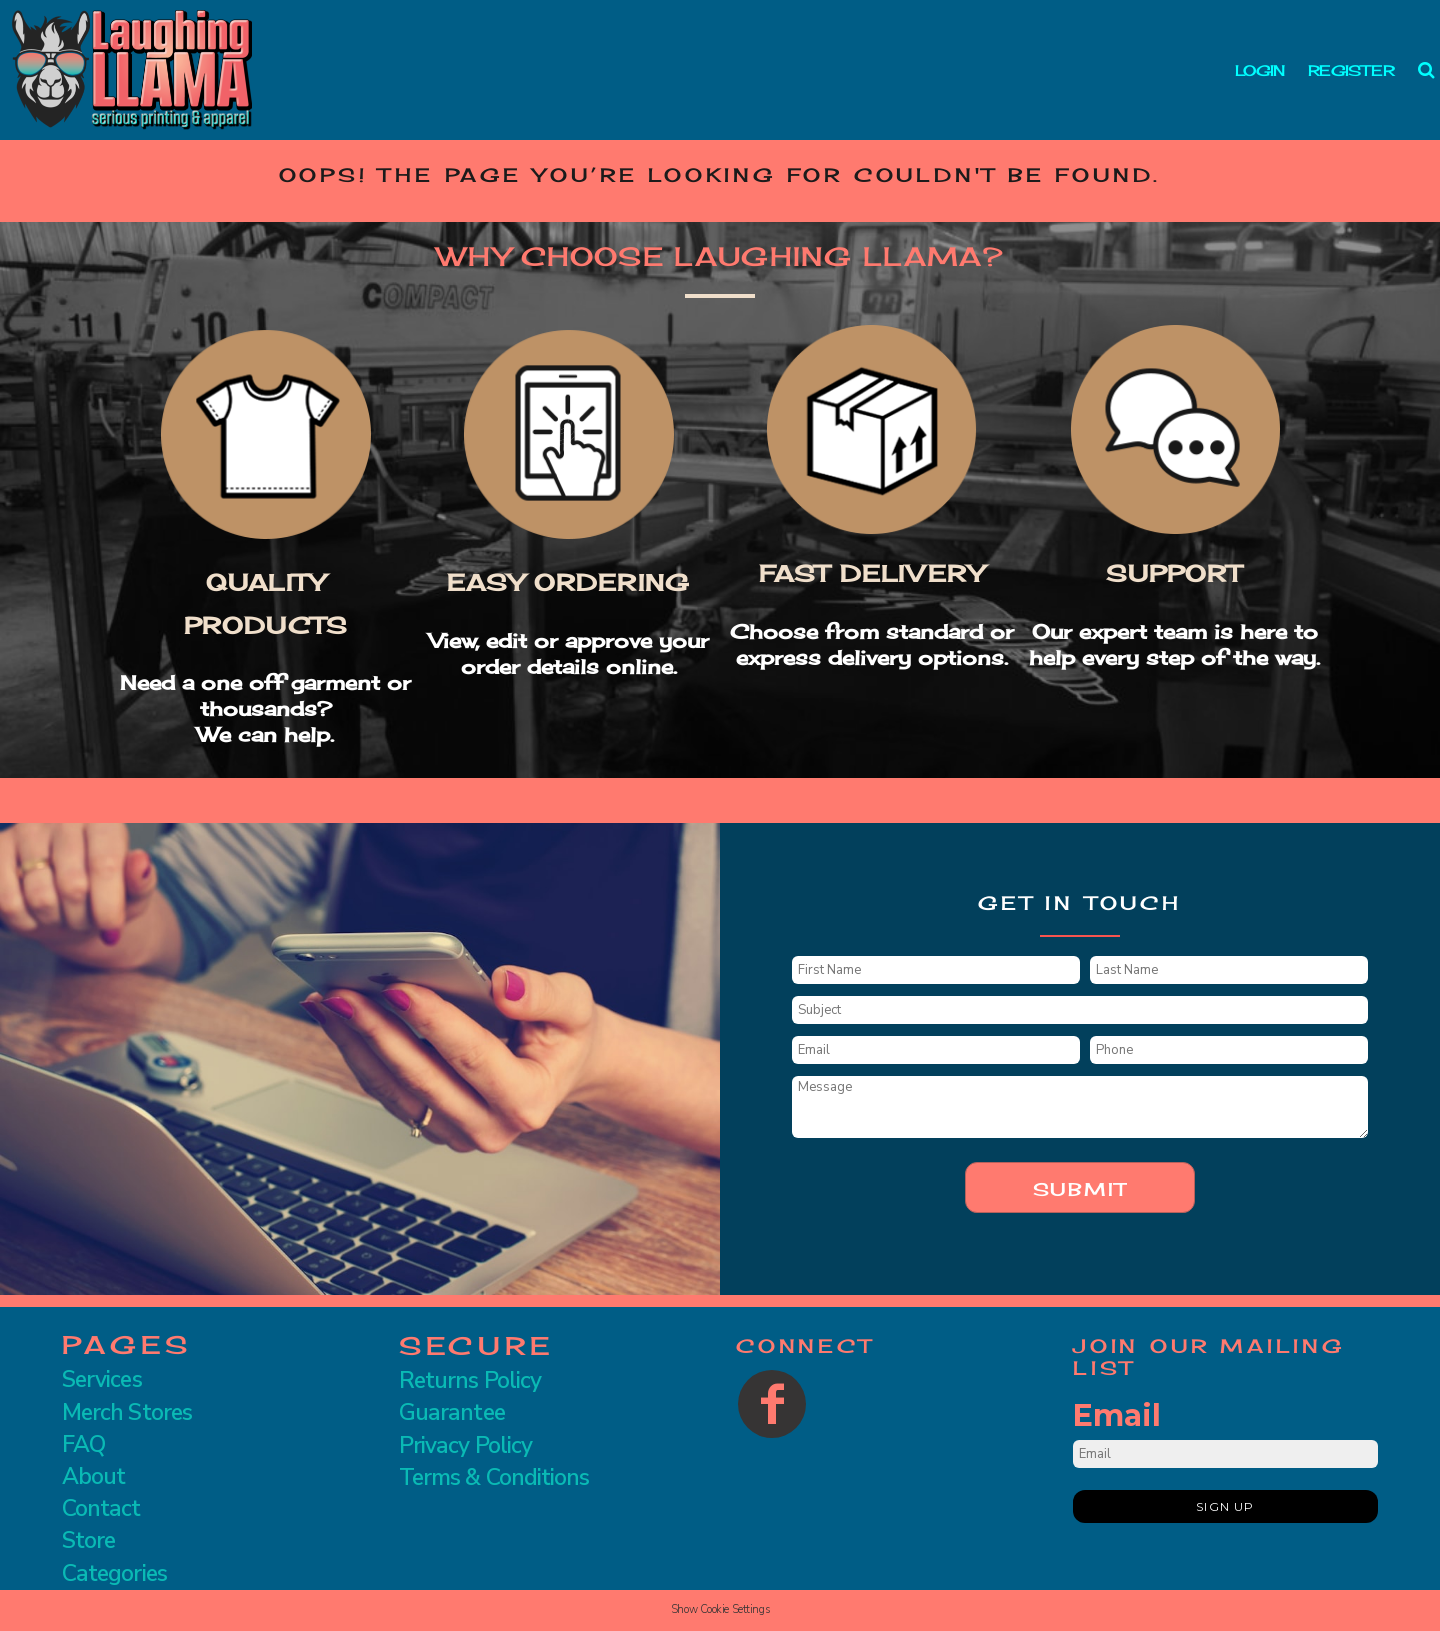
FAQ (83, 1444)
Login (1260, 70)
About (93, 1476)
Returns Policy (470, 1380)
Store (88, 1540)
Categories (114, 1573)
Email (1117, 1415)
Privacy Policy (465, 1445)
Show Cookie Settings (720, 1609)
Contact (101, 1508)
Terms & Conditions (494, 1477)
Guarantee (452, 1412)
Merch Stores (127, 1412)
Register (1351, 70)
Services (102, 1379)
